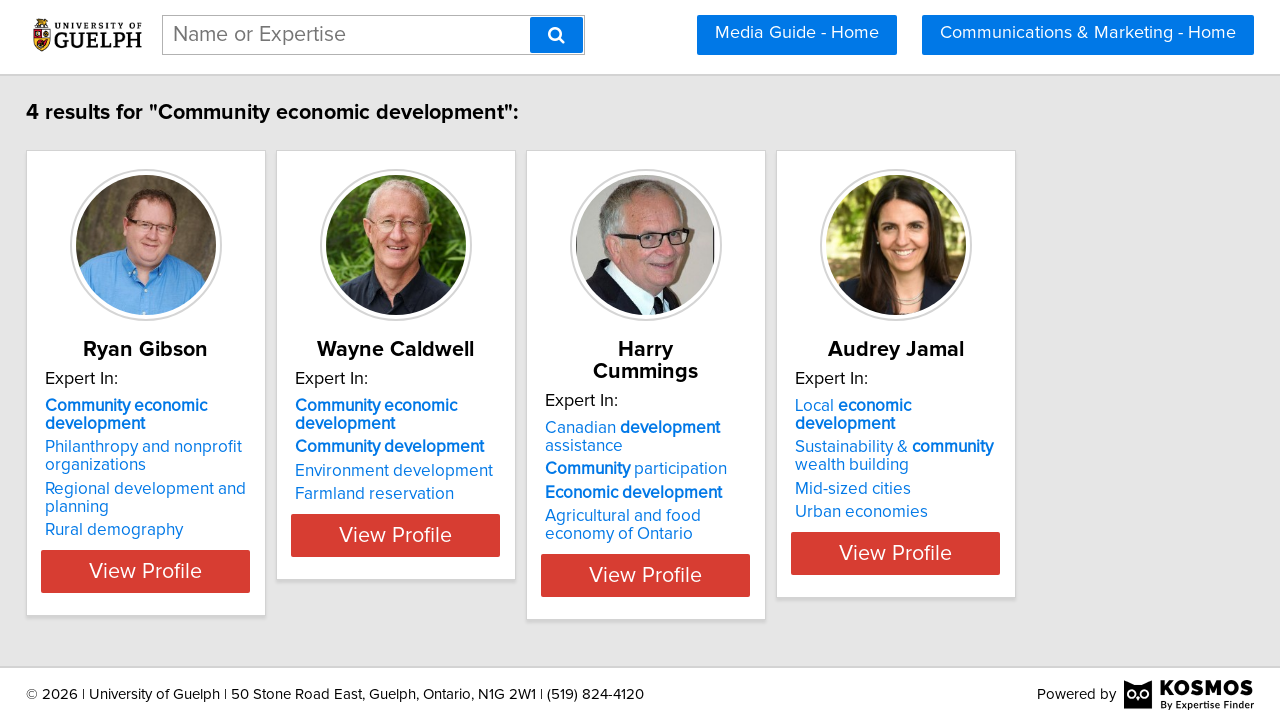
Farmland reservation (438, 494)
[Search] (556, 35)
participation (750, 447)
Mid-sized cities (1017, 471)
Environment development (458, 471)
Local (1069, 406)
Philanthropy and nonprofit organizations (157, 456)
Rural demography (128, 530)
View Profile (185, 571)
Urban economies (1025, 494)
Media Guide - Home (797, 33)
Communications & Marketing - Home (1088, 33)
